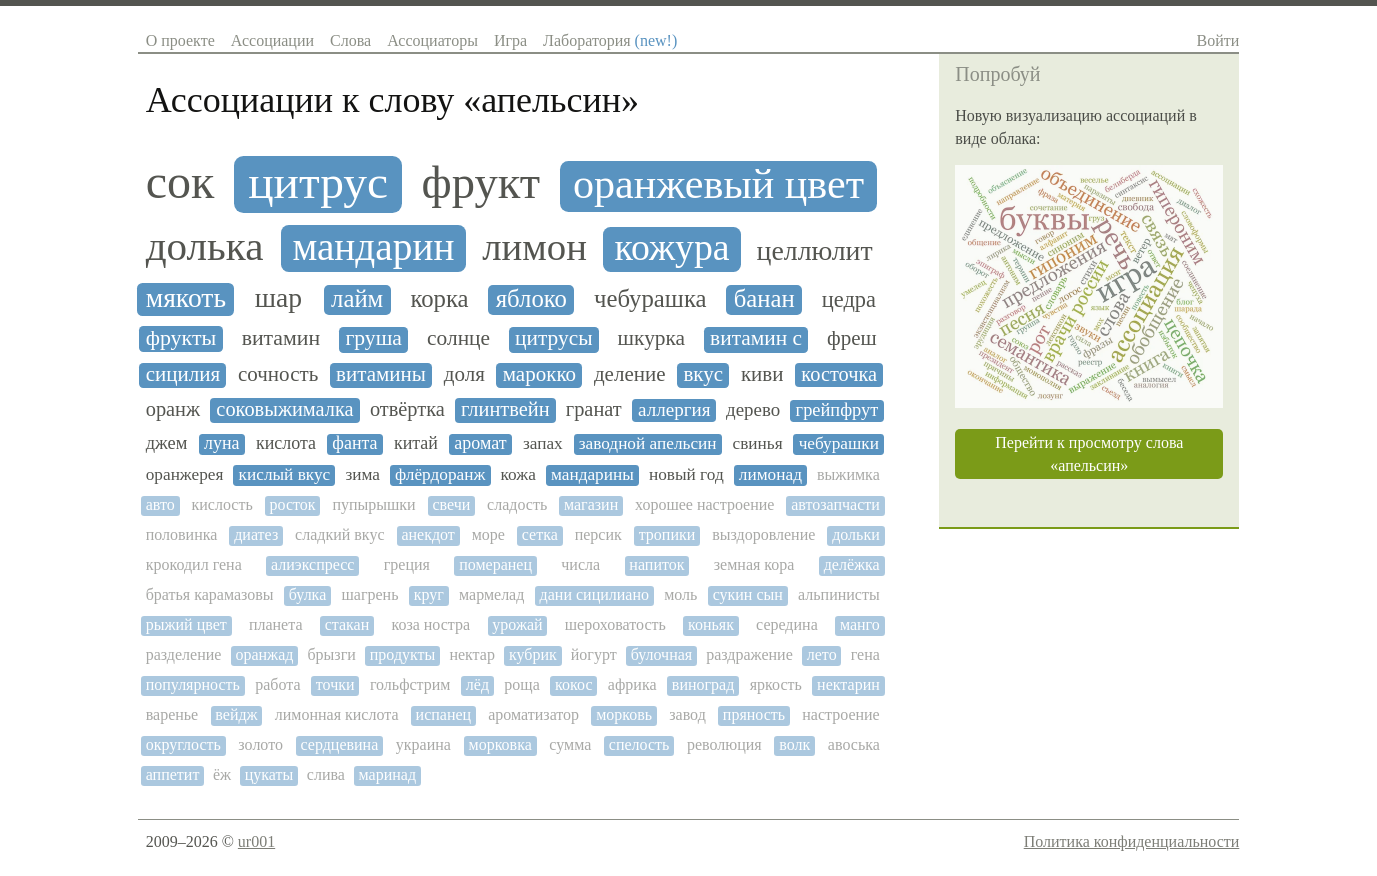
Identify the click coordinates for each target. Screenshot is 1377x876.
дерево (753, 410)
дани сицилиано (594, 594)
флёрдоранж (440, 474)
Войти (1218, 40)
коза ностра (430, 624)
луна (222, 443)
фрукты (181, 338)
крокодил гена (194, 564)
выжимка (848, 474)
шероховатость (615, 624)
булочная (661, 654)
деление (630, 374)
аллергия (674, 409)
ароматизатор (533, 714)
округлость (183, 744)
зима (362, 474)
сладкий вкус (339, 534)
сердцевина (340, 744)
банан (764, 298)
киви (762, 374)
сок (180, 182)
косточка (839, 374)
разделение (184, 654)
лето (822, 654)
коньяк (711, 624)
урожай (517, 624)
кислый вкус (285, 474)
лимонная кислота (337, 714)
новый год (686, 474)
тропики (667, 534)
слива (326, 774)
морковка (500, 744)
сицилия (183, 374)
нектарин (848, 684)
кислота (286, 443)
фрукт (481, 182)
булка (307, 594)
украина (423, 744)
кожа (518, 474)
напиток (656, 564)
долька (205, 246)
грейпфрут (837, 410)
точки (335, 684)
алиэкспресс (312, 564)
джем (167, 443)
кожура (672, 247)
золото (260, 744)
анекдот (427, 534)
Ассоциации (272, 40)
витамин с (756, 338)
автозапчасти (835, 504)
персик (598, 534)
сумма (570, 744)
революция (724, 744)
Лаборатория (610, 40)
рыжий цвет (186, 624)
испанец (444, 714)
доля (464, 374)
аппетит (173, 774)
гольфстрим (410, 684)
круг (429, 594)
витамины (381, 374)
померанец (495, 564)
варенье (172, 714)
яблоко (531, 298)
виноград (703, 684)
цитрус (318, 182)
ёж (222, 774)
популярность (193, 684)
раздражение (749, 654)
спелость (639, 744)
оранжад (264, 654)
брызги (331, 654)
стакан (347, 624)
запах (543, 443)
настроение (840, 714)
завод (687, 714)
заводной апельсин (648, 443)
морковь (624, 714)
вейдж (236, 714)
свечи (451, 504)
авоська (854, 744)
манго (860, 624)
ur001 (256, 841)
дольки (856, 534)
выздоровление (763, 534)
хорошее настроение (704, 504)
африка (632, 684)
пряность (754, 714)
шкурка (652, 338)
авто (160, 504)
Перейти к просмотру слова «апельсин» (1089, 454)
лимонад (770, 474)
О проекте (180, 40)
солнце (458, 338)
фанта (354, 443)
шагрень (369, 594)
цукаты (269, 774)
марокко (539, 374)
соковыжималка (284, 409)
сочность (278, 374)
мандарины (592, 474)
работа (277, 684)
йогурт (594, 654)
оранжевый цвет (718, 184)
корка (439, 298)
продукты (403, 654)
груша (373, 338)
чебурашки (839, 443)
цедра (849, 300)
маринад (387, 774)
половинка (182, 534)
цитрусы (553, 338)
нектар (472, 654)
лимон (534, 247)
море (488, 534)
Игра (510, 40)
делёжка (852, 564)
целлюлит (815, 251)
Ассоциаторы (432, 40)
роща (521, 684)
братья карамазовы (210, 594)
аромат (480, 443)
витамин (281, 338)
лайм (357, 298)
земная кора (754, 564)
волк (794, 744)
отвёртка (407, 409)
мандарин (373, 246)
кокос (573, 684)
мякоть (186, 298)
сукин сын (748, 594)
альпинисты (839, 594)
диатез (256, 534)
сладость (517, 504)
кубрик (533, 654)
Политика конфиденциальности (1132, 841)
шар (278, 298)
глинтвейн (505, 409)
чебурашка (650, 298)
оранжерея (185, 474)
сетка (540, 534)
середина (787, 624)
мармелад (491, 594)
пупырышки (373, 504)
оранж (173, 409)
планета (276, 624)
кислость (222, 504)
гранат (594, 409)
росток (293, 504)
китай (416, 443)
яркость (776, 684)
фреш (852, 338)
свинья (758, 443)
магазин (591, 504)
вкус (703, 374)
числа (580, 564)
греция (407, 564)
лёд (477, 684)
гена (865, 654)
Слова (350, 40)
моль (680, 594)
